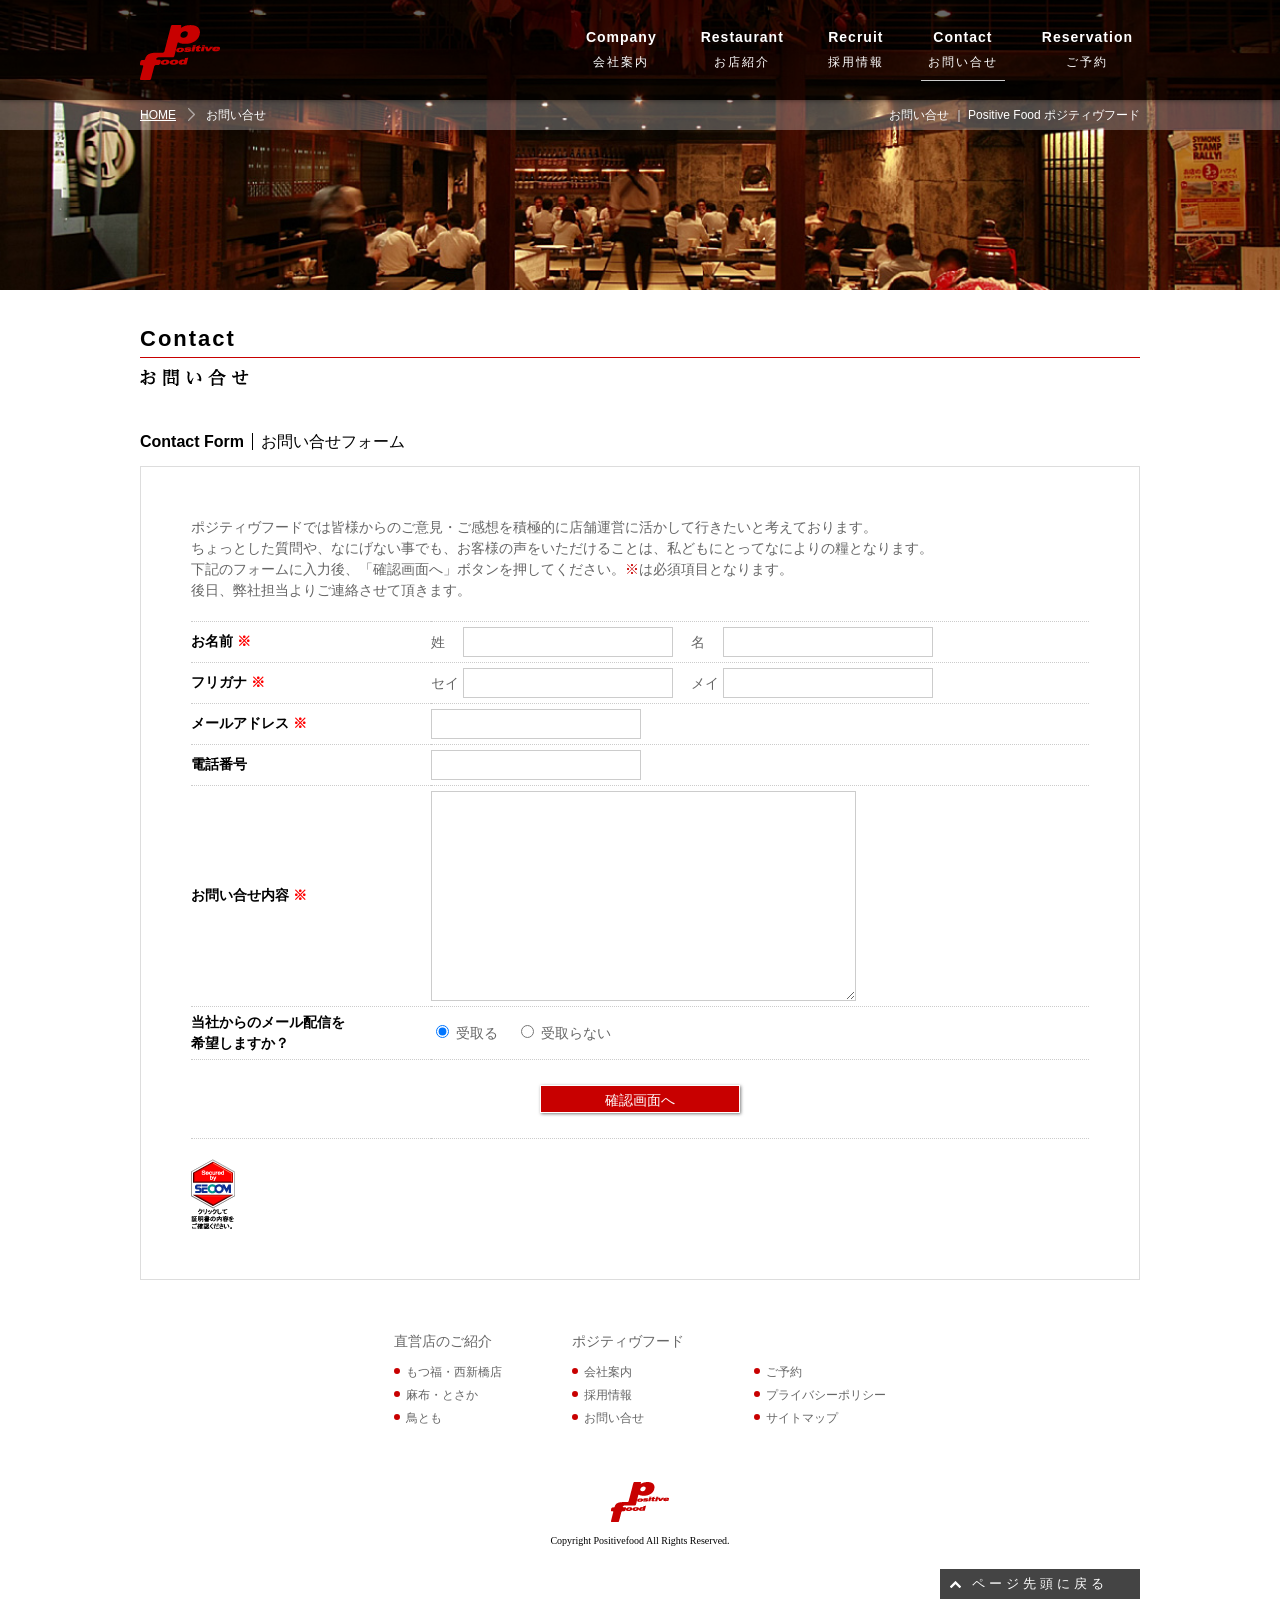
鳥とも (424, 1418)
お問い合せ (963, 47)
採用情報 (856, 47)
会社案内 (621, 47)
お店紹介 (742, 47)
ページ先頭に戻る (1040, 1583)
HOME (158, 115)
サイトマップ (802, 1418)
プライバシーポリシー (826, 1395)
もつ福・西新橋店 (454, 1372)
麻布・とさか (442, 1395)
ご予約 (1087, 47)
